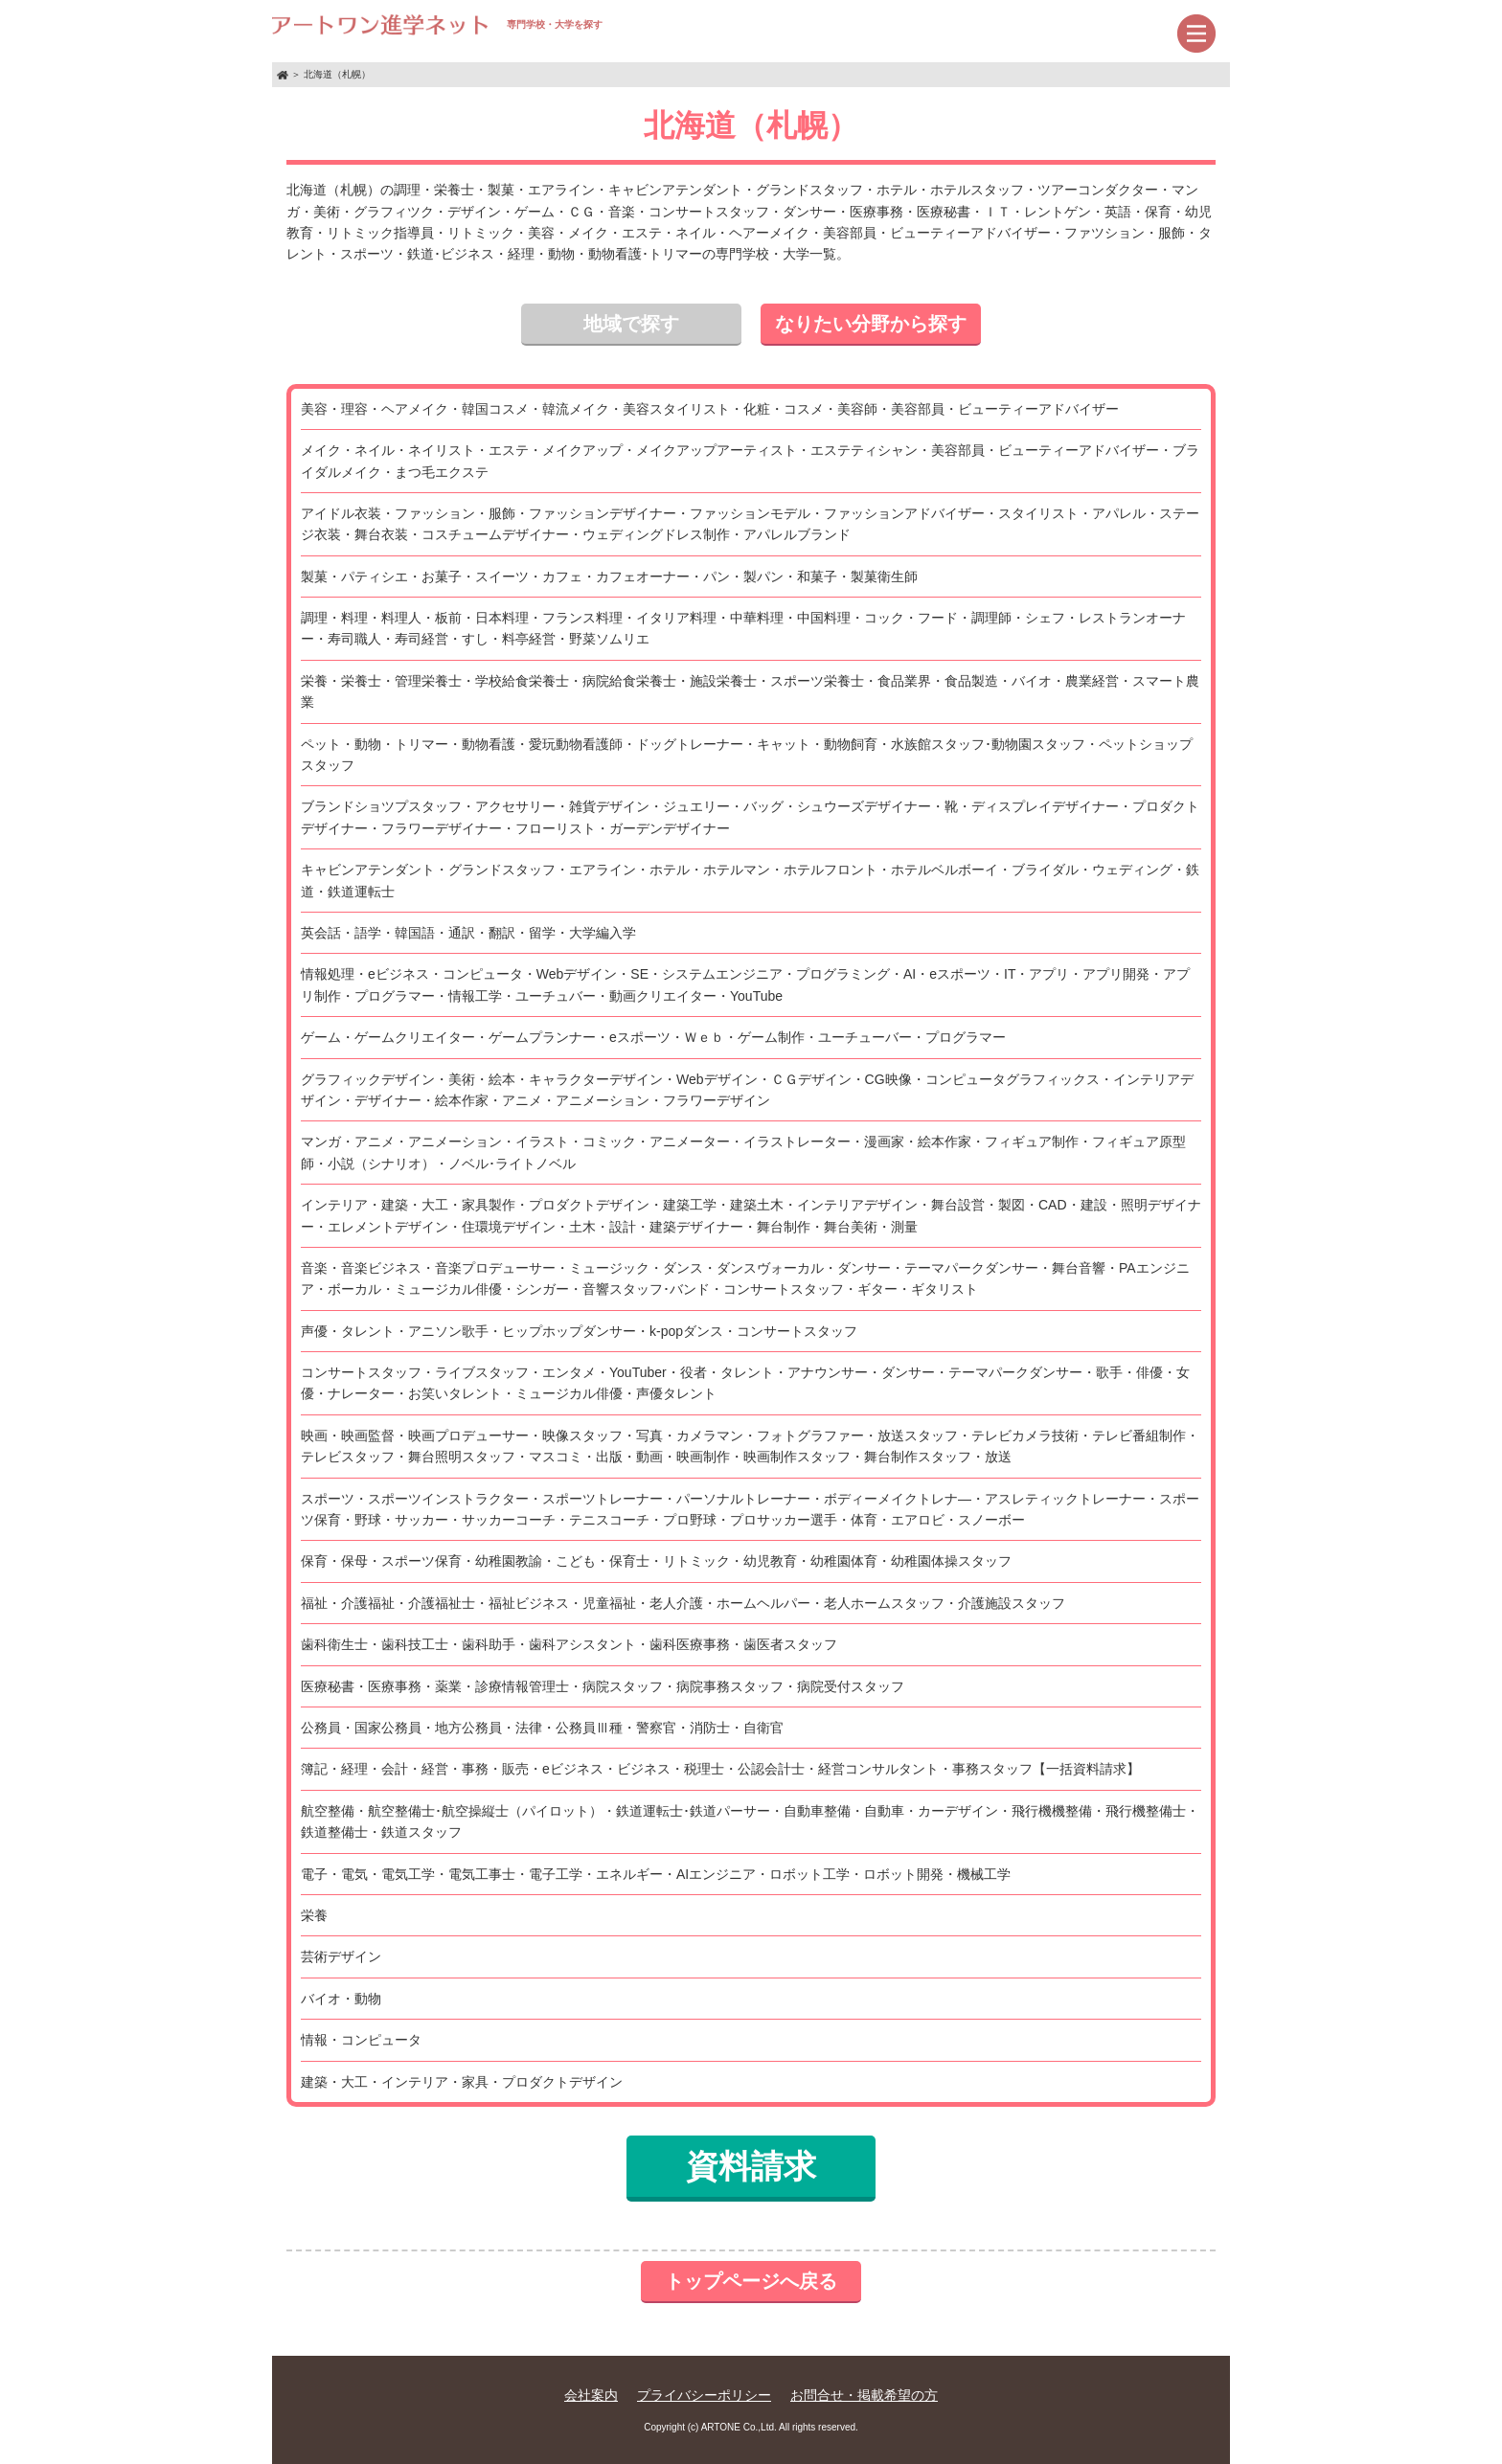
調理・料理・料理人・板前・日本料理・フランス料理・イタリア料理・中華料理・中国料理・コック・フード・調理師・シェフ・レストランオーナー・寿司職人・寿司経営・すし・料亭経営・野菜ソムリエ (743, 628)
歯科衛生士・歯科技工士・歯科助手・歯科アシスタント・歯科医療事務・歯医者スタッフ (569, 1644)
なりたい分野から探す (871, 323)
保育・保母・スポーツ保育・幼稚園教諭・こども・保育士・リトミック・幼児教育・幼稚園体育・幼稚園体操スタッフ (656, 1561)
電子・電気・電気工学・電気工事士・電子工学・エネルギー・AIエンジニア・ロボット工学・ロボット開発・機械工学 (656, 1874)
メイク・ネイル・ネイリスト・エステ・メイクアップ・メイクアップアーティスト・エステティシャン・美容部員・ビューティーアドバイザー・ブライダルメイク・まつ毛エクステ (750, 460)
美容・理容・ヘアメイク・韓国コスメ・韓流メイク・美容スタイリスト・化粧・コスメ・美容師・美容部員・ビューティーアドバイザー (710, 409)
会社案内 (591, 2395)
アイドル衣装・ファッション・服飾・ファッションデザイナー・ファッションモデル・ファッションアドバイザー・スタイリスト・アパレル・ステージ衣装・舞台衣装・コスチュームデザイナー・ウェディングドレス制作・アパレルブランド (750, 524)
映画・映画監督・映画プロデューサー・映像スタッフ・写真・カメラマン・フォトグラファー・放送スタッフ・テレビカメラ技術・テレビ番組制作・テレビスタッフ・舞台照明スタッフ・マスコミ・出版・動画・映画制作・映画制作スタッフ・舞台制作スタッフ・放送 (750, 1446)
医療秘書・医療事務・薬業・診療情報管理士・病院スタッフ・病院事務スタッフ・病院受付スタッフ (602, 1686)
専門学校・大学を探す (437, 24)
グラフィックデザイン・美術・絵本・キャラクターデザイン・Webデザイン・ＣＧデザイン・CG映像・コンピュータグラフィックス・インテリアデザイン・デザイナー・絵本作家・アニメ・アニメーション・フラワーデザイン (747, 1090)
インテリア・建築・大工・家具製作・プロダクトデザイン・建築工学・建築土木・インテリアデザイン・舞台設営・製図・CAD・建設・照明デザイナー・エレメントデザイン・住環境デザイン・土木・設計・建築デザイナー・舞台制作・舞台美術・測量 (751, 1215)
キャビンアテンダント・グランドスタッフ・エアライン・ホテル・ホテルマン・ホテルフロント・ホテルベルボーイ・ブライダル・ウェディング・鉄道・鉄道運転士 (750, 880)
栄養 (314, 1915)
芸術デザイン (341, 1956)
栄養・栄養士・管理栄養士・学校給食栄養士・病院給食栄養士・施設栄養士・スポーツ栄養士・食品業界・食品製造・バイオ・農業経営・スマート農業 (750, 691)
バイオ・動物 (341, 1998)
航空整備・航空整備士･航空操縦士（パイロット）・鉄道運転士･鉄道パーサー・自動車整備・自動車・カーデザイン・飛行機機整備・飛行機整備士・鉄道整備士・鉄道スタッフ (750, 1821)
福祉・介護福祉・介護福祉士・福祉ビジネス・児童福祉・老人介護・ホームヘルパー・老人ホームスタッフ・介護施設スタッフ (683, 1603)
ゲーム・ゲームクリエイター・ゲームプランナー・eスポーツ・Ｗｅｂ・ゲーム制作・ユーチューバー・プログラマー (653, 1037)
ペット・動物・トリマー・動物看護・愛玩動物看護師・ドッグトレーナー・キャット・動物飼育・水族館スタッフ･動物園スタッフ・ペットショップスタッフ (747, 754)
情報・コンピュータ (361, 2039)
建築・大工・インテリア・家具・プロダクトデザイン (462, 2082)
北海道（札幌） (337, 74)
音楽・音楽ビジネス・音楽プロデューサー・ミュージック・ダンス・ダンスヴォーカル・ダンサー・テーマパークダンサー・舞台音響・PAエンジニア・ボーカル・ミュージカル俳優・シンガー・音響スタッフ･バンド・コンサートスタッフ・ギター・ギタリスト (745, 1278)
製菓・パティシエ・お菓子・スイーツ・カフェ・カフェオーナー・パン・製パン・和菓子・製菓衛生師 (609, 576)
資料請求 (751, 2166)
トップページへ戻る (751, 2281)
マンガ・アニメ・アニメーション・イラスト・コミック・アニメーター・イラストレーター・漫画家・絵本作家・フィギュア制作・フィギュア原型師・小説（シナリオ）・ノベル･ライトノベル (743, 1152)
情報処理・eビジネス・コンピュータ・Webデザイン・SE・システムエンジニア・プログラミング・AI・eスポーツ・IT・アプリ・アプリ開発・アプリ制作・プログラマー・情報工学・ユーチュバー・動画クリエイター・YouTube (745, 984)
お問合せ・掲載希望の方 (864, 2395)
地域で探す (631, 323)
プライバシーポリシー (704, 2395)
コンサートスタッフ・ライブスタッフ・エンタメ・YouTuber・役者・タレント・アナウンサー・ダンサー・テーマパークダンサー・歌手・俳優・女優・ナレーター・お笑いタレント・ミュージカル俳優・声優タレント (745, 1383)
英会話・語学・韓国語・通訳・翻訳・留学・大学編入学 (468, 932)
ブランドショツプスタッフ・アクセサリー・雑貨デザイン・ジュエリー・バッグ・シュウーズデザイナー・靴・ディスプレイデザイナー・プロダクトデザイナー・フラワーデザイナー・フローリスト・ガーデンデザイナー (750, 817)
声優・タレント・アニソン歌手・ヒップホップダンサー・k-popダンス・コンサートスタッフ (579, 1331)
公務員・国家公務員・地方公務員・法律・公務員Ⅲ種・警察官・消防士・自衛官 (542, 1727)
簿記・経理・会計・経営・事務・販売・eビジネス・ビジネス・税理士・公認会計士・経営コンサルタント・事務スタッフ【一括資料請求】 (720, 1768)
